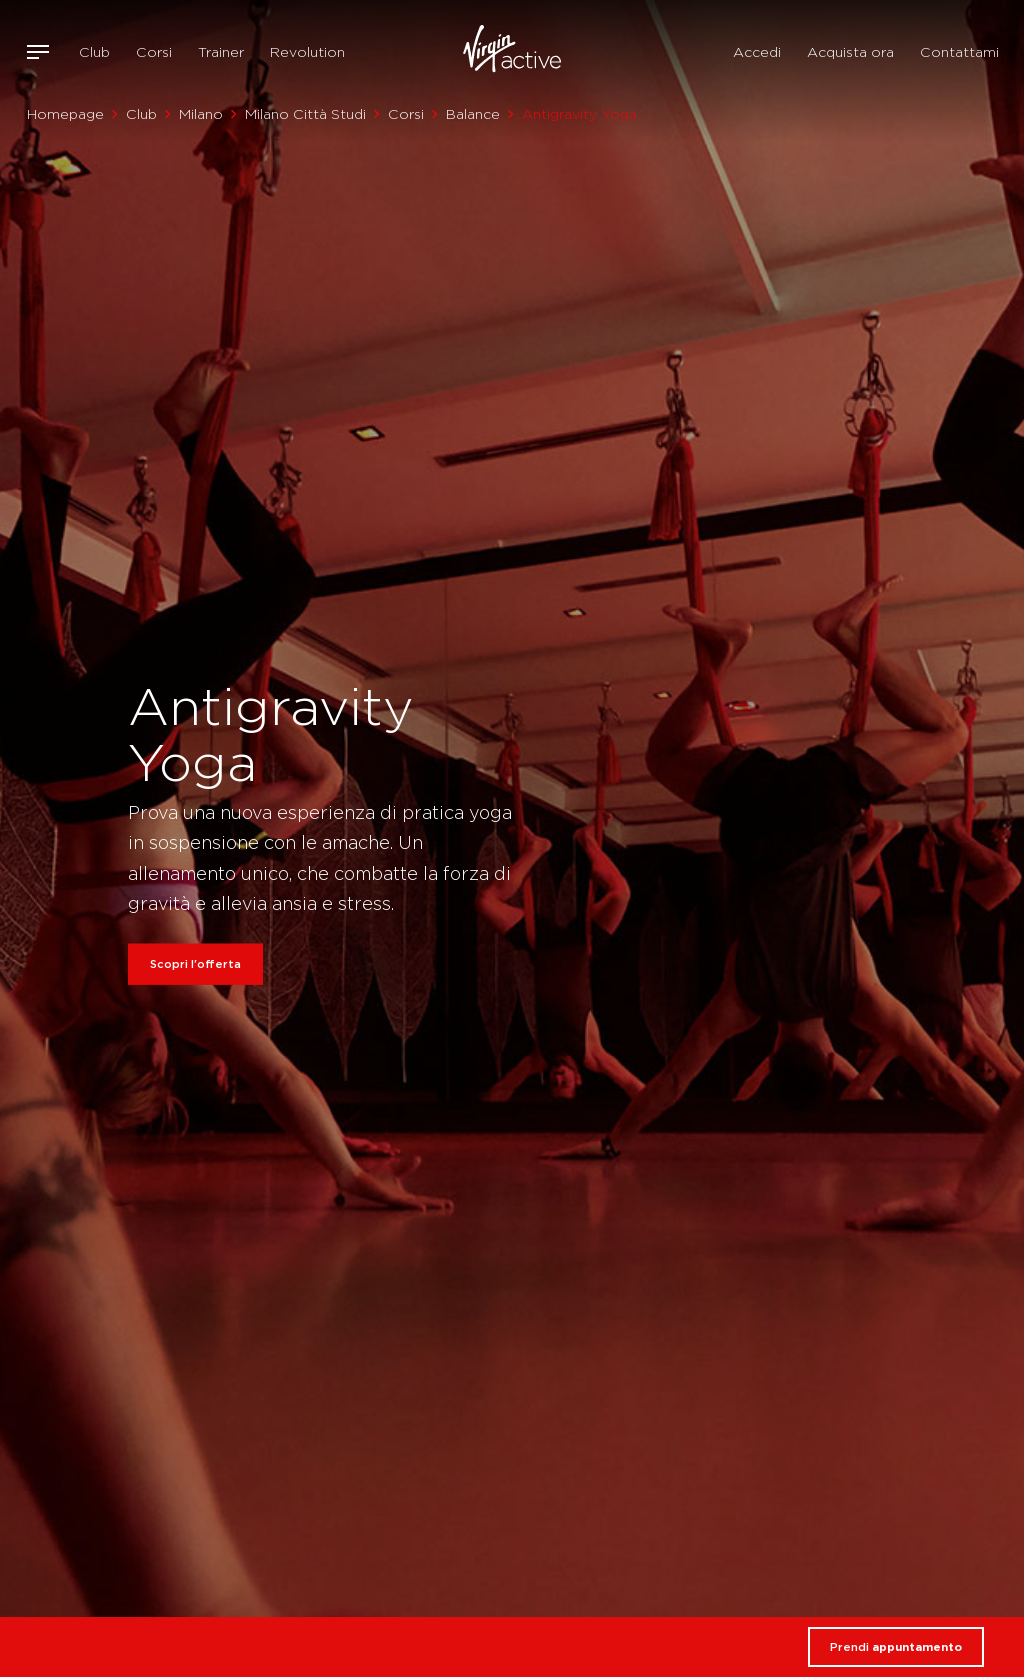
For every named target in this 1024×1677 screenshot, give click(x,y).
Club (94, 52)
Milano (201, 114)
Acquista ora (850, 52)
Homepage (65, 114)
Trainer (221, 52)
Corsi (154, 52)
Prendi (896, 1647)
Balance (473, 114)
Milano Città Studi (305, 114)
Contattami (959, 52)
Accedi (757, 52)
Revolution (307, 52)
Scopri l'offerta (195, 963)
